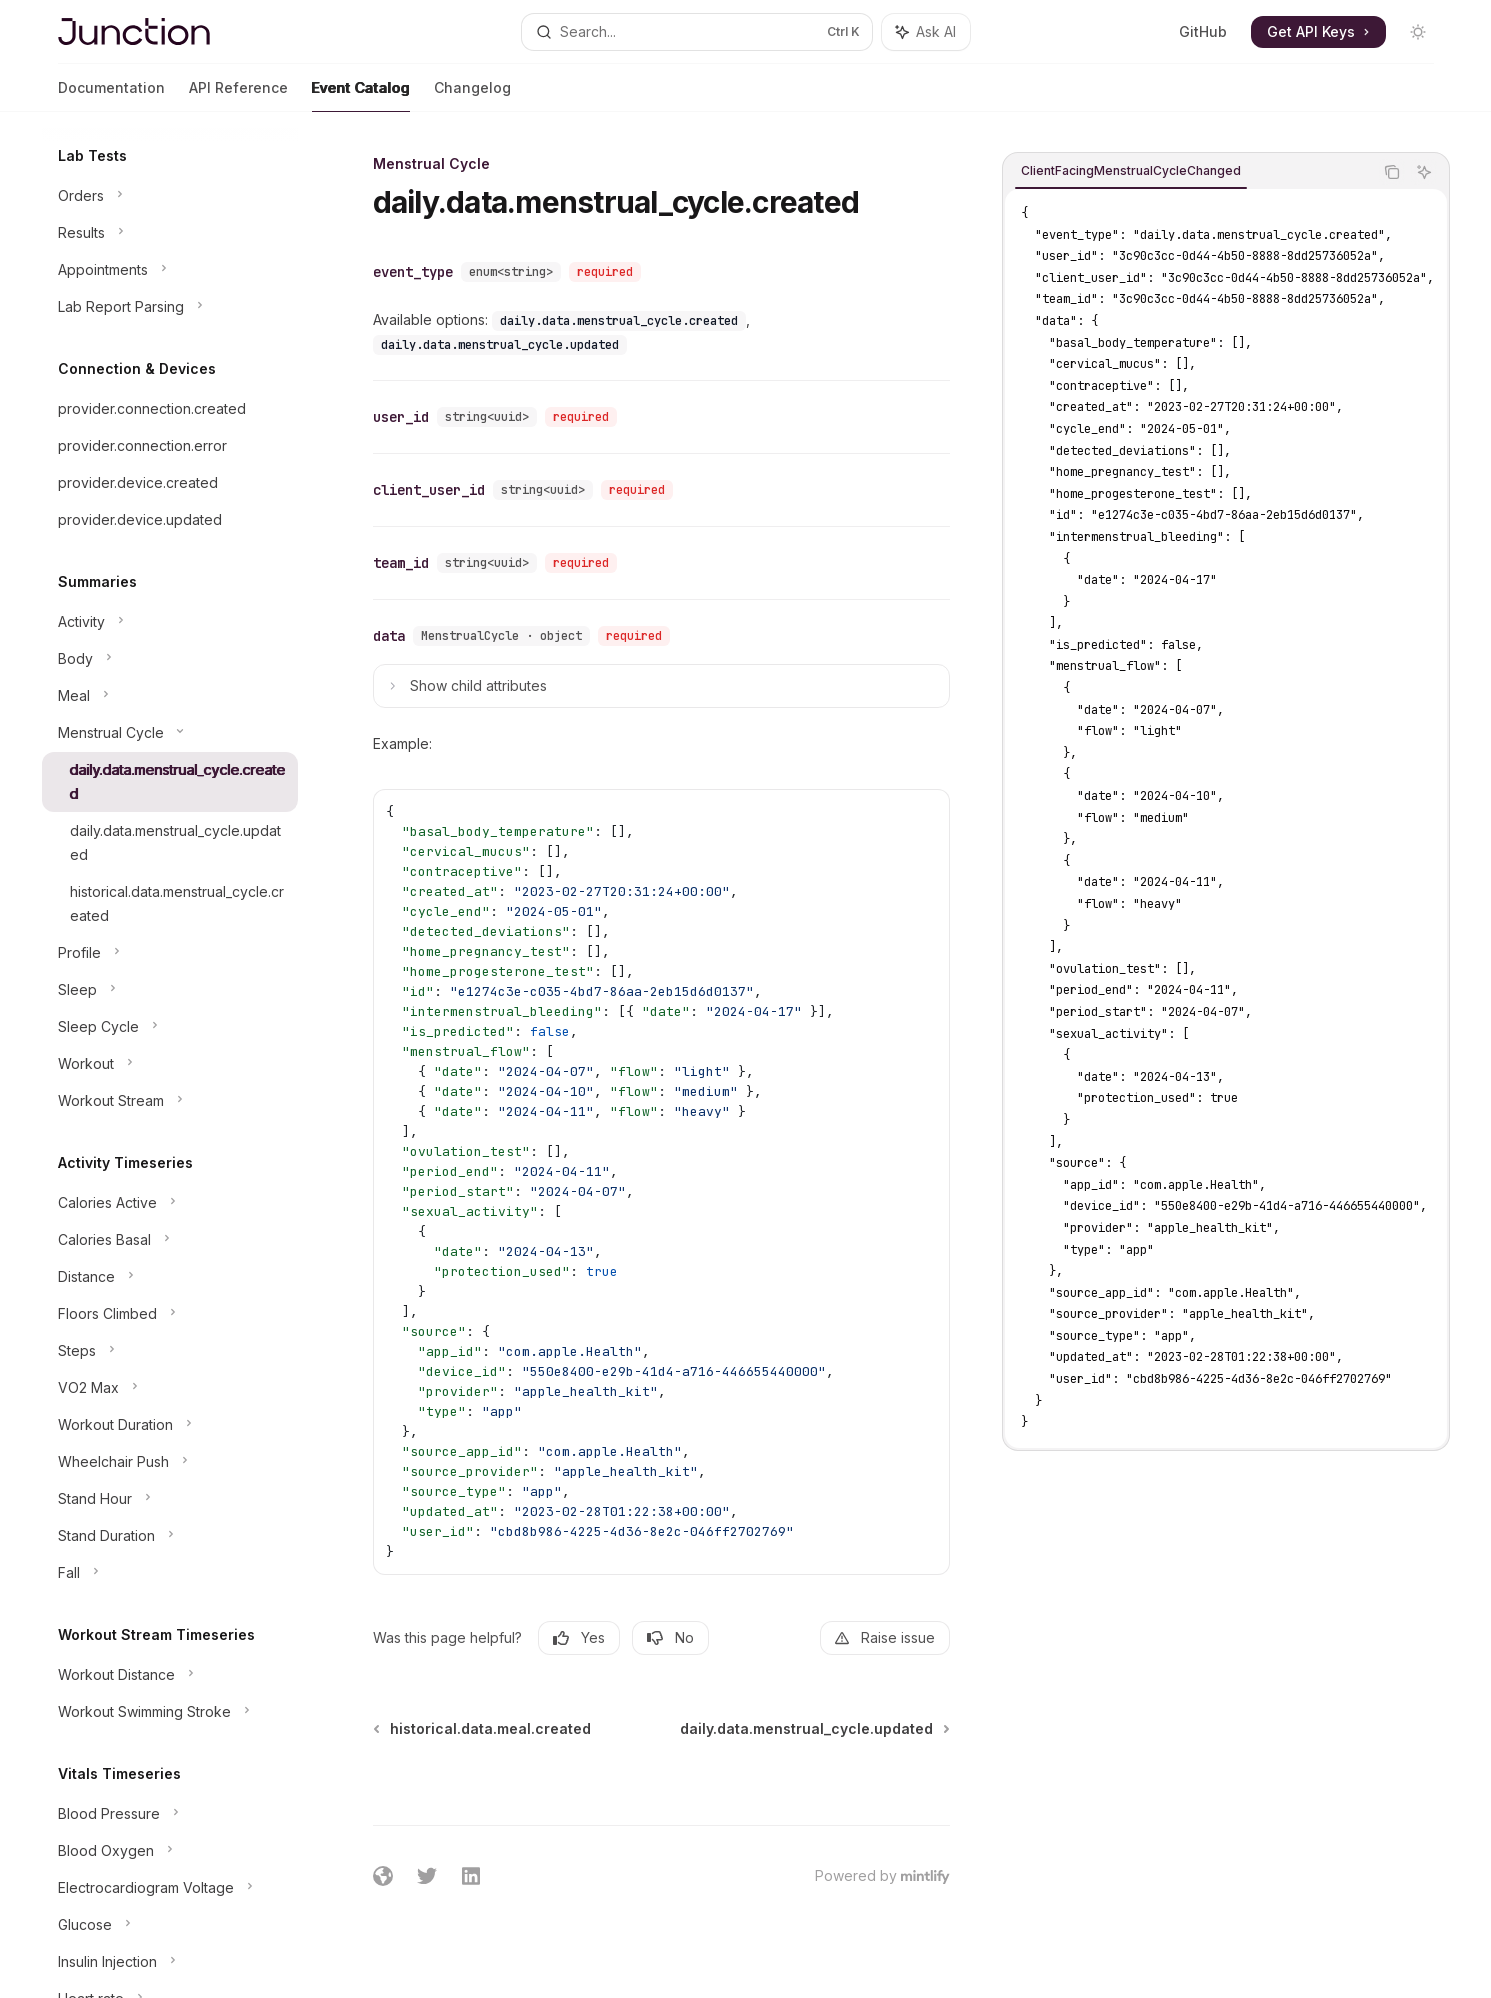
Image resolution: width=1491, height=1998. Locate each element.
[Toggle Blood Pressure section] (170, 1814)
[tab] (1131, 171)
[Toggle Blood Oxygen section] (170, 1851)
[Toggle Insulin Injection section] (170, 1962)
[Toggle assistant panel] (926, 32)
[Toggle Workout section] (170, 1064)
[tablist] (1188, 172)
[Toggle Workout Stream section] (170, 1101)
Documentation (111, 95)
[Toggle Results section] (170, 233)
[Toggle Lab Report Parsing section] (170, 307)
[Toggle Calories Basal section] (170, 1240)
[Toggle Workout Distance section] (170, 1675)
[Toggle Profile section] (170, 953)
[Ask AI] (1424, 172)
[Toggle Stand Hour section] (170, 1499)
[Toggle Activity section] (170, 622)
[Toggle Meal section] (170, 696)
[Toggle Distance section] (170, 1277)
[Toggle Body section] (170, 659)
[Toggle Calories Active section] (170, 1203)
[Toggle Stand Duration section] (170, 1536)
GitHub (1203, 31)
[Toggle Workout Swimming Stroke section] (170, 1712)
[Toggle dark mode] (1418, 32)
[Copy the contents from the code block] (1392, 172)
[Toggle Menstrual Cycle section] (170, 733)
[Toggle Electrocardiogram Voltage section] (170, 1888)
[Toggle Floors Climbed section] (170, 1314)
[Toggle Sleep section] (170, 990)
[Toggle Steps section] (170, 1351)
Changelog (472, 95)
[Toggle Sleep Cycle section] (170, 1027)
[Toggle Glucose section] (170, 1925)
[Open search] (697, 32)
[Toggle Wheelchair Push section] (170, 1462)
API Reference (238, 95)
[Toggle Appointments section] (170, 270)
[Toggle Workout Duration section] (170, 1425)
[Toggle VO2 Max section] (170, 1388)
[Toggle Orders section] (170, 196)
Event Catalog (361, 95)
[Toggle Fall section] (170, 1573)
